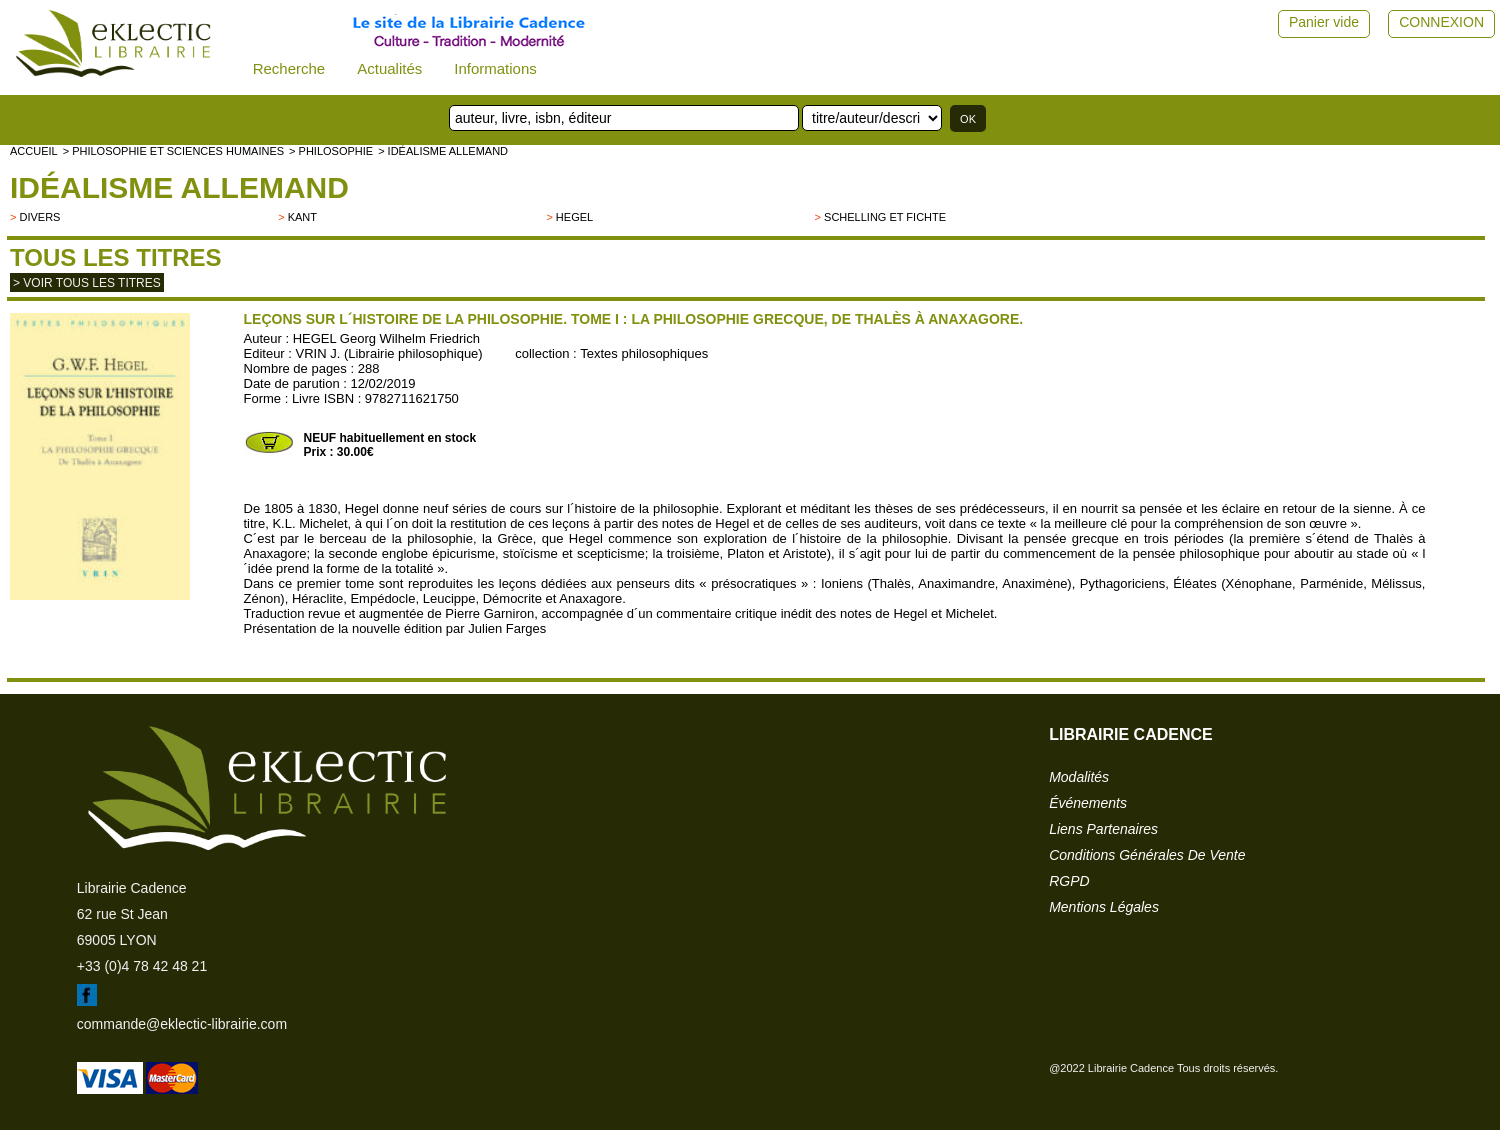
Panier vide (1324, 22)
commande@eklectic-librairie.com (182, 1024)
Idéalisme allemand (179, 187)
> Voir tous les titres (87, 283)
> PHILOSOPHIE (331, 151)
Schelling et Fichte (885, 217)
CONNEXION (1441, 22)
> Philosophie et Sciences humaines (173, 151)
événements (1088, 803)
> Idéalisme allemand (443, 151)
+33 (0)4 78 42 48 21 (142, 966)
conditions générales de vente (1147, 855)
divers (39, 217)
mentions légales (1104, 907)
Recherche (289, 68)
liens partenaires (1103, 829)
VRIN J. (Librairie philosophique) (389, 353)
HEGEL (574, 217)
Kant (302, 217)
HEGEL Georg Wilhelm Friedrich (386, 338)
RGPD (1069, 881)
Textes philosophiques (644, 353)
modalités (1079, 777)
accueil (34, 151)
